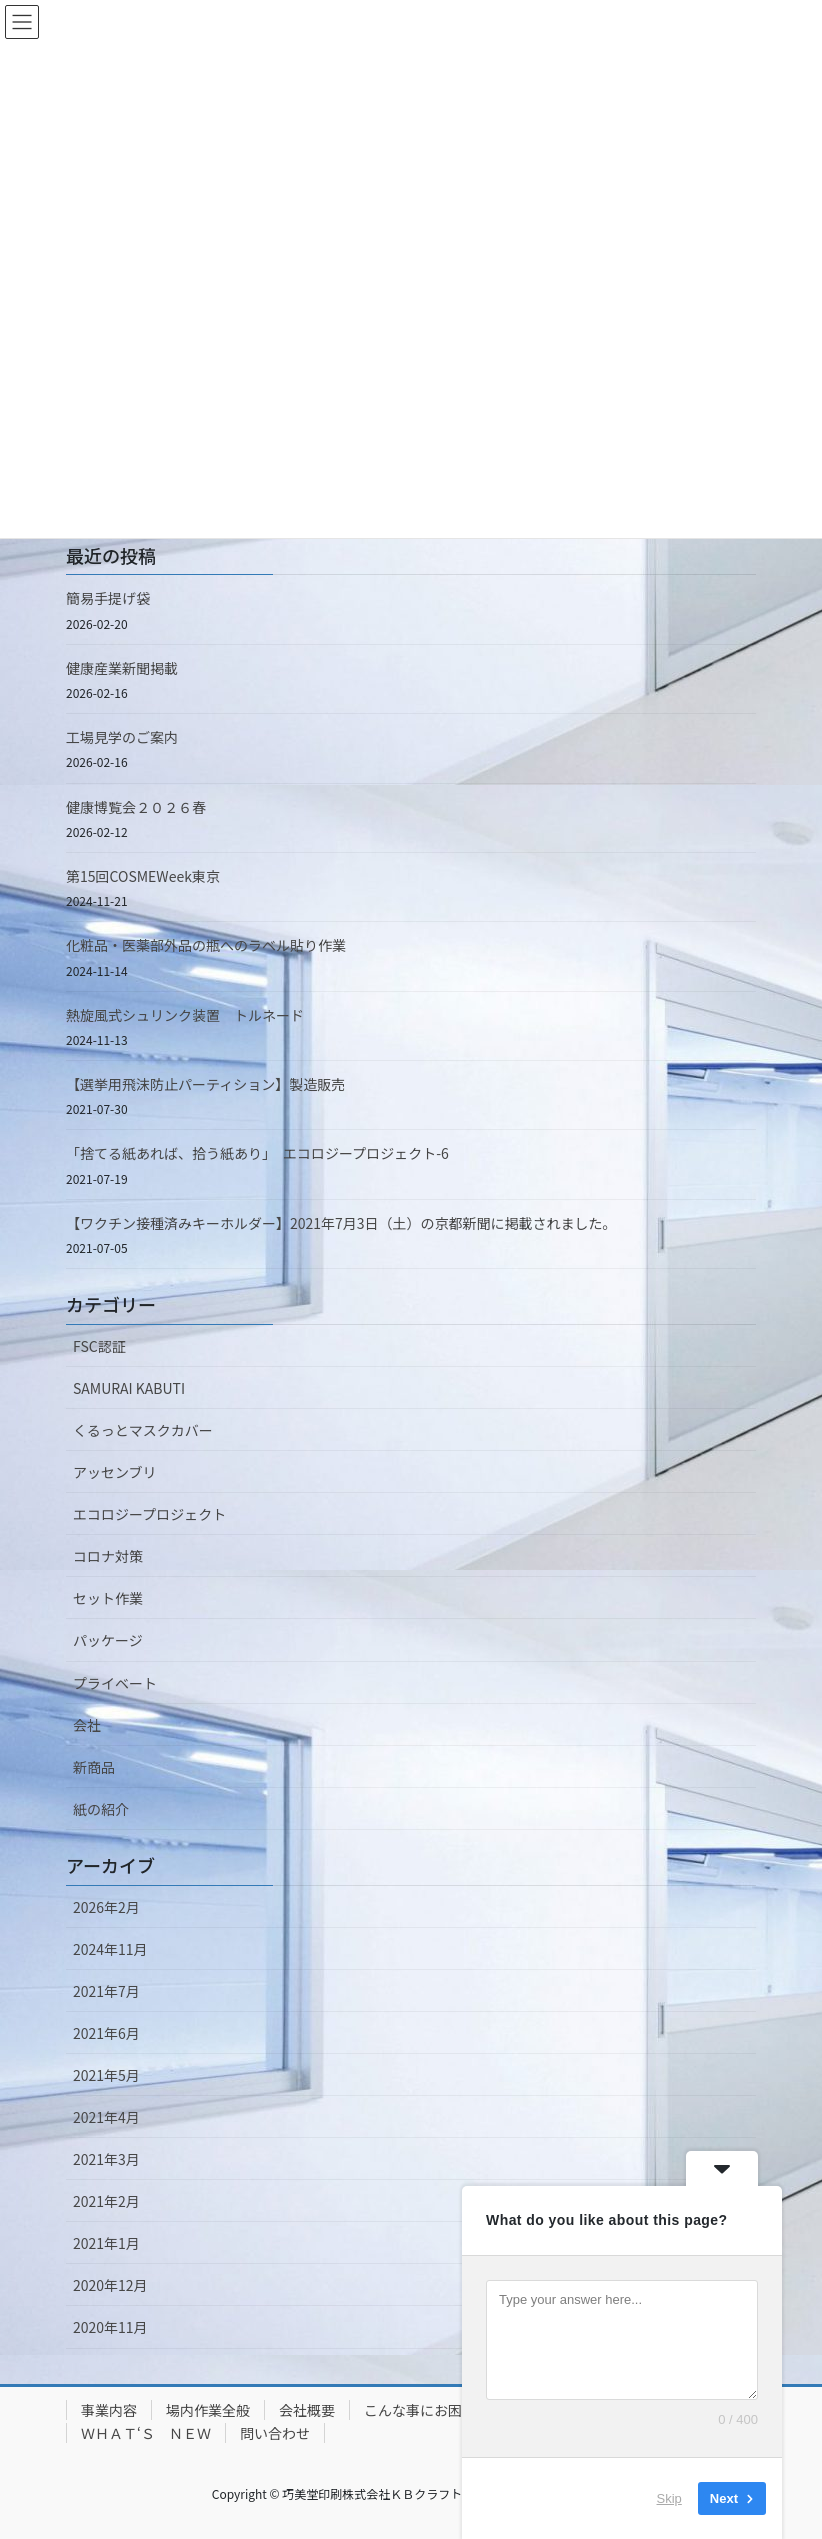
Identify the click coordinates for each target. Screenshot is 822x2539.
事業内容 (109, 2410)
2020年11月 (110, 2327)
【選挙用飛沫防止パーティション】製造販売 (205, 1084)
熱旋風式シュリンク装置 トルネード (185, 1015)
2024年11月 (110, 1949)
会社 (87, 1725)
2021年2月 (106, 2201)
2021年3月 (106, 2159)
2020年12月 (110, 2285)
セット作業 (108, 1598)
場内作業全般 (208, 2410)
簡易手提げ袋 (108, 598)
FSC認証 (99, 1346)
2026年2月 (106, 1907)
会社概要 (307, 2410)
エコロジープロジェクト (149, 1514)
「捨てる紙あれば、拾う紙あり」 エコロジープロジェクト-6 (257, 1153)
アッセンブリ (115, 1472)
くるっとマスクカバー (143, 1430)
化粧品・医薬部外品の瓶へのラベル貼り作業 (206, 945)
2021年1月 (106, 2243)
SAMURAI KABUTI (129, 1388)
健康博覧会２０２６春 (136, 807)
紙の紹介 (101, 1809)
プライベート (115, 1683)
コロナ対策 (108, 1556)
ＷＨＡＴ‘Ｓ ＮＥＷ (146, 2433)
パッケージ (108, 1640)
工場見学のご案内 (122, 737)
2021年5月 (106, 2075)
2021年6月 (106, 2033)
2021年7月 (106, 1991)
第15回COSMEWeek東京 (143, 876)
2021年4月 (106, 2117)
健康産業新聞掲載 (122, 668)
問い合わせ (275, 2433)
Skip (669, 2498)
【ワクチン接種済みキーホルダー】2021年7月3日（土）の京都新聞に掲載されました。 (341, 1223)
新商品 (94, 1767)
